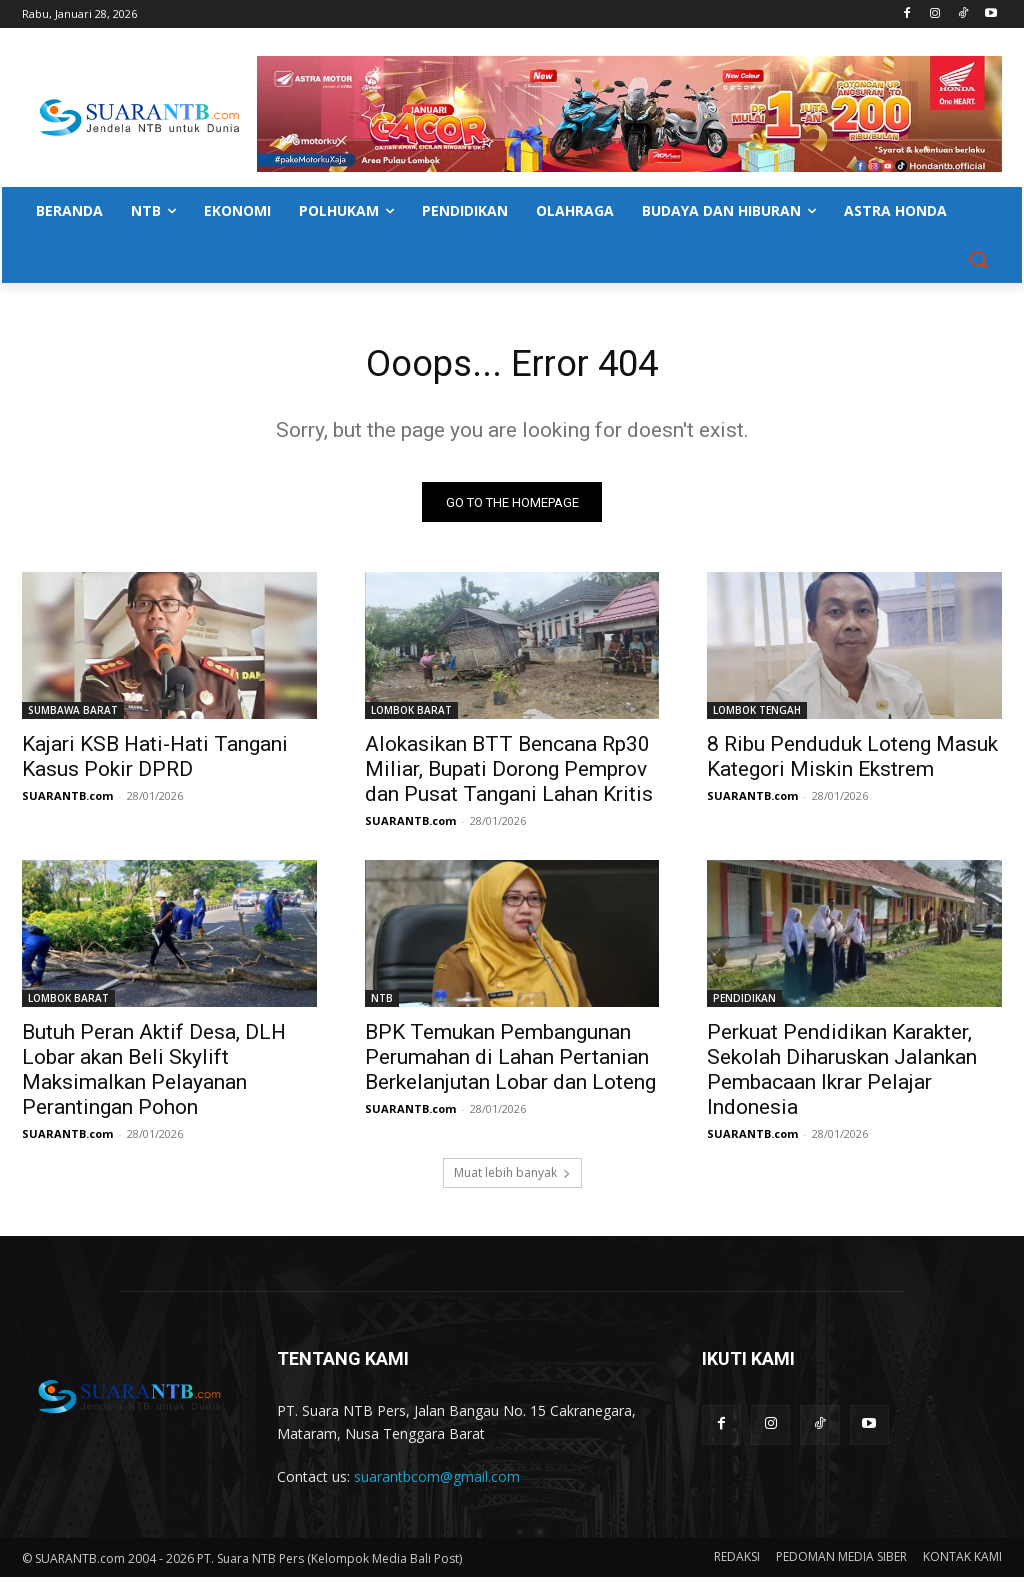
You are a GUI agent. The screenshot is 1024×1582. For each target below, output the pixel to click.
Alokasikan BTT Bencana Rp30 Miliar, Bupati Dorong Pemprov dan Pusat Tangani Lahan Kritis (509, 775)
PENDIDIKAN (744, 1004)
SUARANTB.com (67, 801)
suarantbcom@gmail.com (437, 1481)
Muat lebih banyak (512, 1177)
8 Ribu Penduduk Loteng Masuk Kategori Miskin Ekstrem (852, 762)
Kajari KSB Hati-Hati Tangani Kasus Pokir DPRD (155, 762)
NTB (382, 1004)
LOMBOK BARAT (411, 716)
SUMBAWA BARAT (73, 716)
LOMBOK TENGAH (757, 716)
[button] (978, 259)
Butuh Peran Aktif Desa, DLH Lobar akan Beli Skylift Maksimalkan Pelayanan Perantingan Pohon (154, 1075)
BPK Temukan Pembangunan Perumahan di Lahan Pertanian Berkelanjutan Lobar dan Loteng (510, 1063)
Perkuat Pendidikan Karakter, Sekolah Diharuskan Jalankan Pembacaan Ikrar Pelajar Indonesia (842, 1075)
